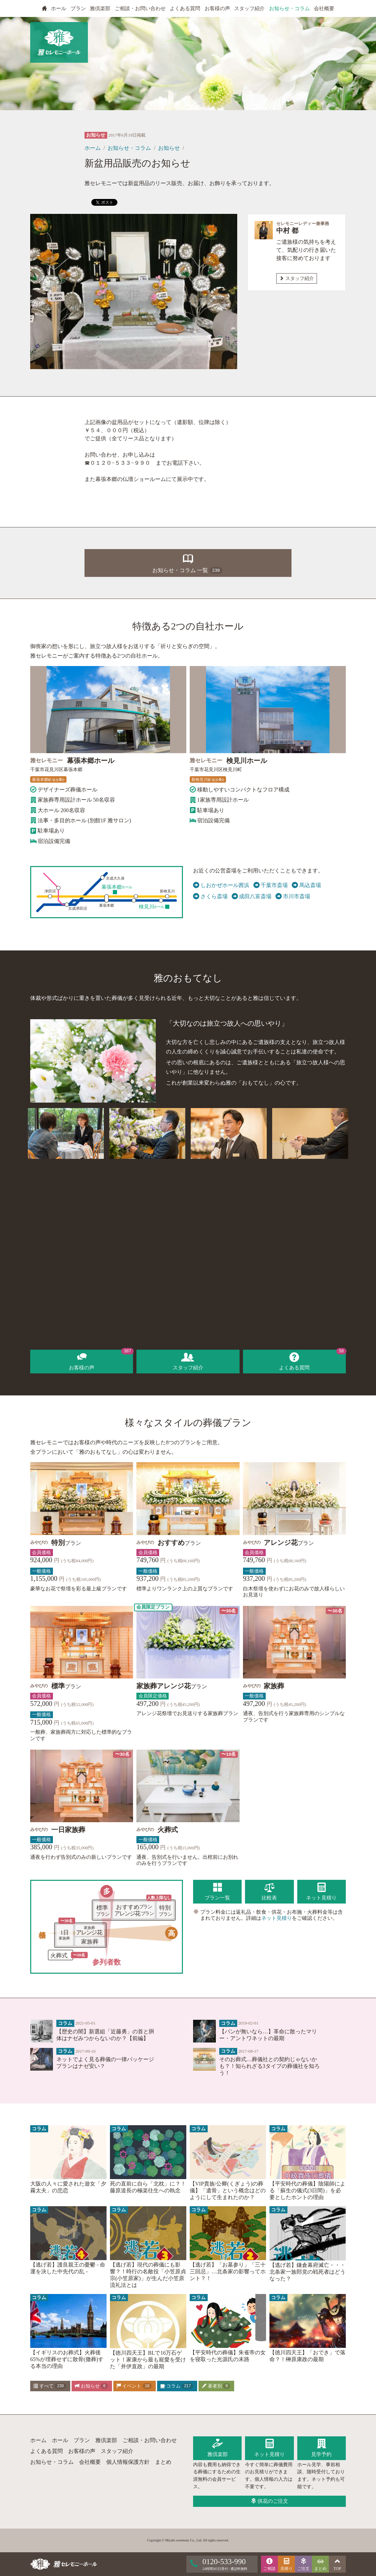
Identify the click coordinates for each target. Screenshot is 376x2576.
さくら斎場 (210, 896)
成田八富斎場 (252, 896)
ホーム (92, 148)
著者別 (216, 2386)
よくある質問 (185, 8)
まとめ (163, 2462)
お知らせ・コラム (289, 8)
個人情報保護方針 (128, 2462)
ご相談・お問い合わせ (140, 8)
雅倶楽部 (100, 8)
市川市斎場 (293, 896)
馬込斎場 (306, 885)
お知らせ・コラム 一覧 (188, 562)
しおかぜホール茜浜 (221, 885)
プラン (78, 8)
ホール (58, 8)
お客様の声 (217, 8)
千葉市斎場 (270, 885)
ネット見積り (276, 1918)
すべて (49, 2386)
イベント (134, 2386)
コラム (176, 2386)
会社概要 (324, 8)
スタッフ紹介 (249, 8)
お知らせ (169, 148)
